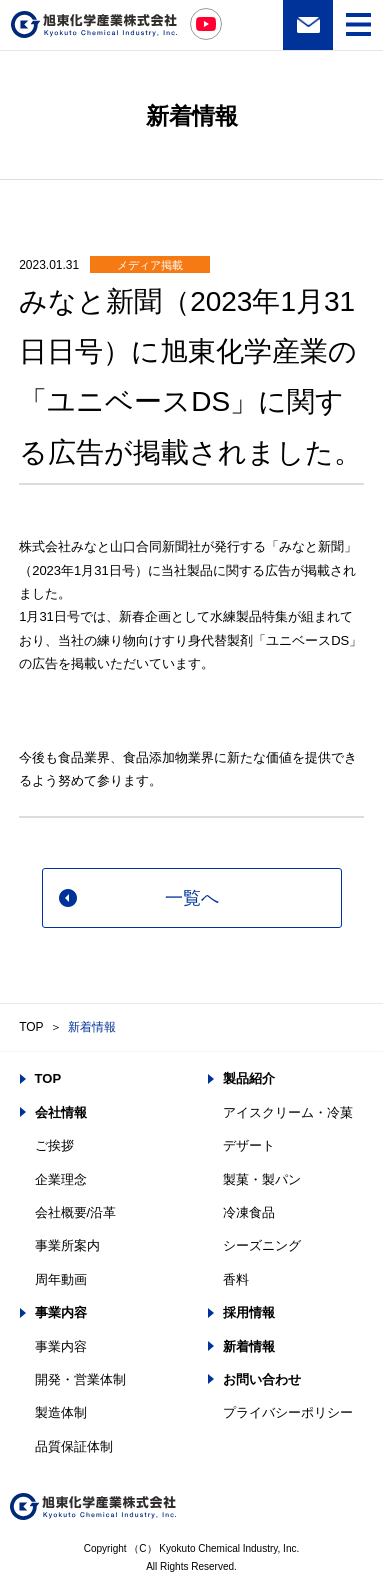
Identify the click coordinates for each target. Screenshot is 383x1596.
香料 (236, 1279)
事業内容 (61, 1312)
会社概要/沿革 (76, 1212)
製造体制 (61, 1412)
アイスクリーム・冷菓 (288, 1112)
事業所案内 (67, 1245)
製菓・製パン (262, 1179)
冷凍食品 (249, 1212)
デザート (249, 1145)
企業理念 (61, 1179)
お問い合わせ (308, 25)
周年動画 (61, 1279)
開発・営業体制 (80, 1379)
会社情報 (61, 1112)
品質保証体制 (74, 1446)
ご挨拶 (54, 1145)
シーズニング (262, 1245)
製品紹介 (249, 1078)
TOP (31, 1027)
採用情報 (249, 1312)
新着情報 (92, 1027)
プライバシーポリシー (288, 1412)
